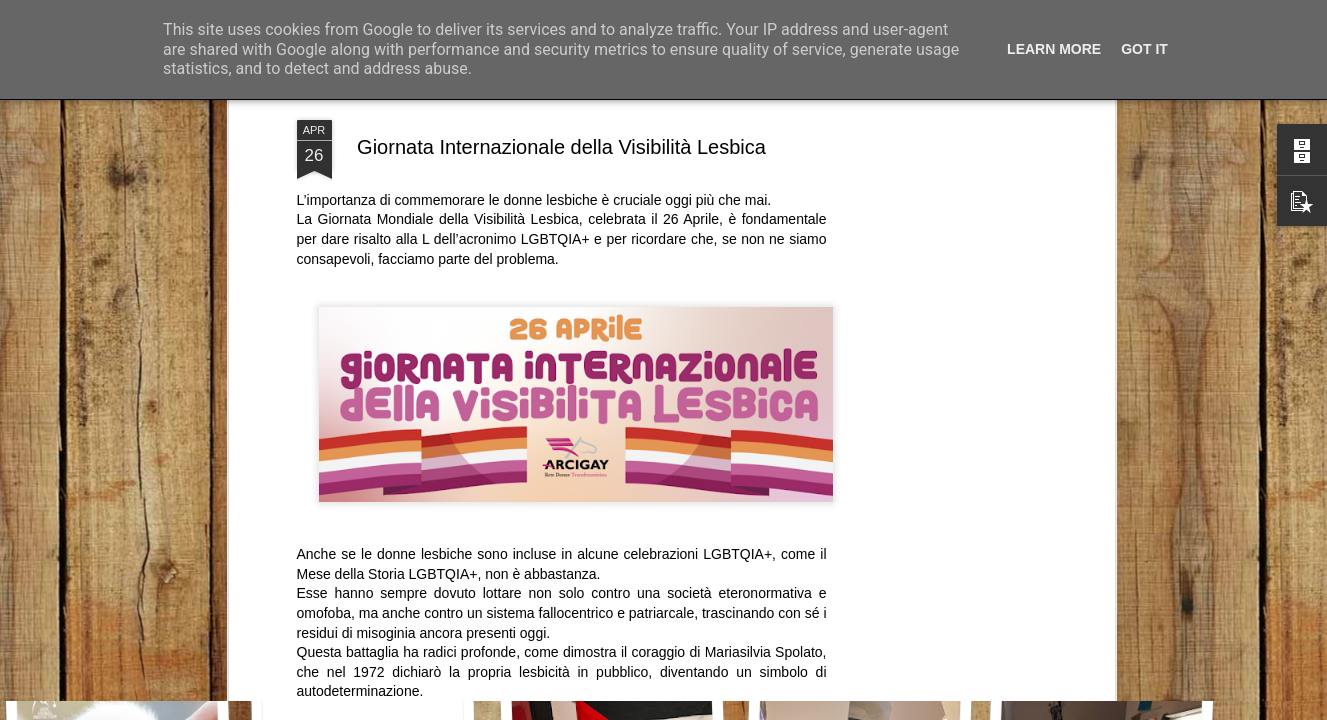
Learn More (1054, 49)
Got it (1144, 49)
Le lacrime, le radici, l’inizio (141, 615)
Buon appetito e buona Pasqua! (1127, 628)
